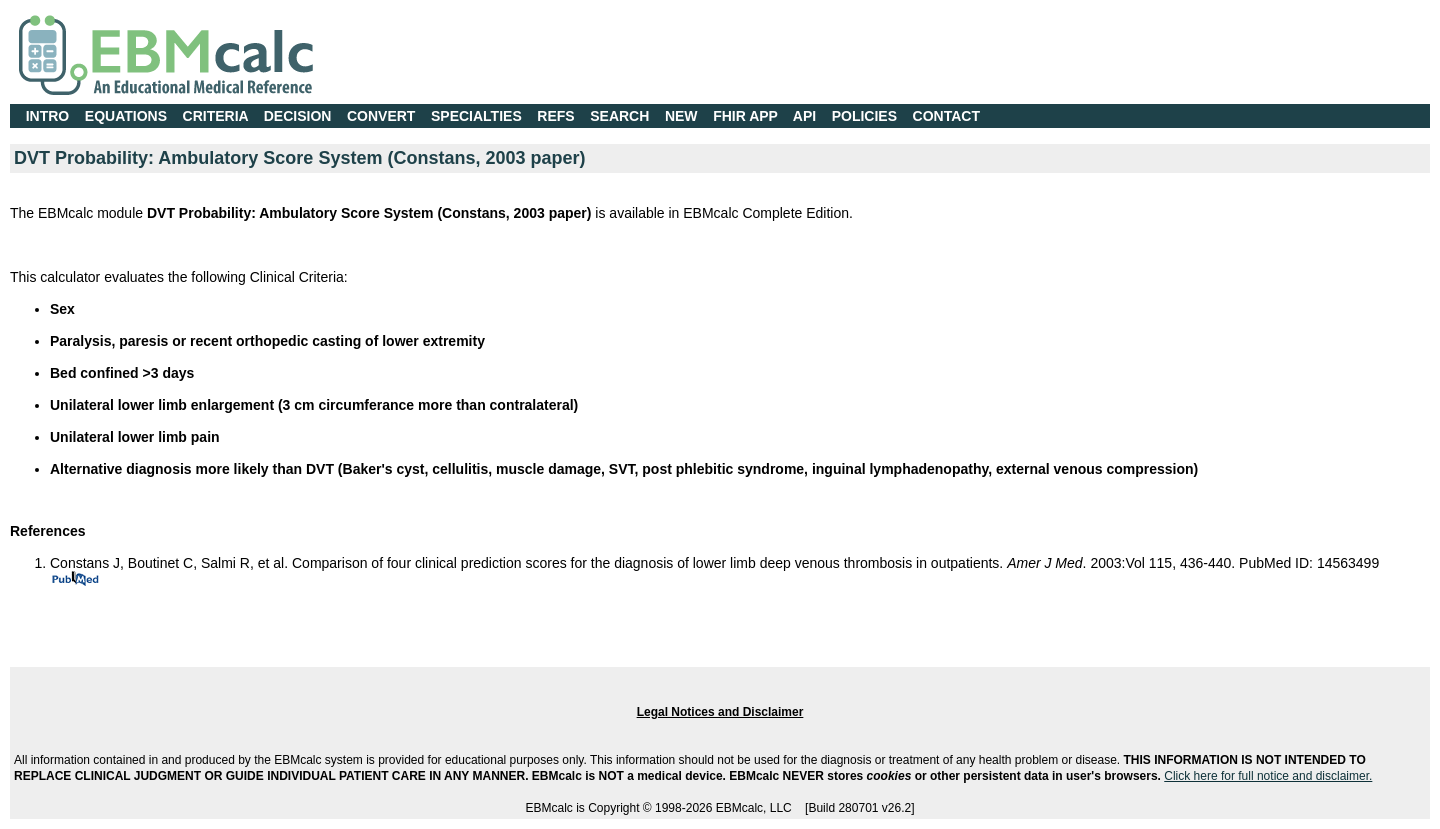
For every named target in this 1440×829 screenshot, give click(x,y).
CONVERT (381, 116)
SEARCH (619, 116)
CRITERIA (216, 116)
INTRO (48, 116)
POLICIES (864, 116)
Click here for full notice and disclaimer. (1268, 776)
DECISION (298, 116)
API (804, 116)
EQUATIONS (126, 116)
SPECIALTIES (476, 116)
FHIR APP (745, 116)
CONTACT (946, 116)
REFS (555, 116)
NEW (681, 116)
